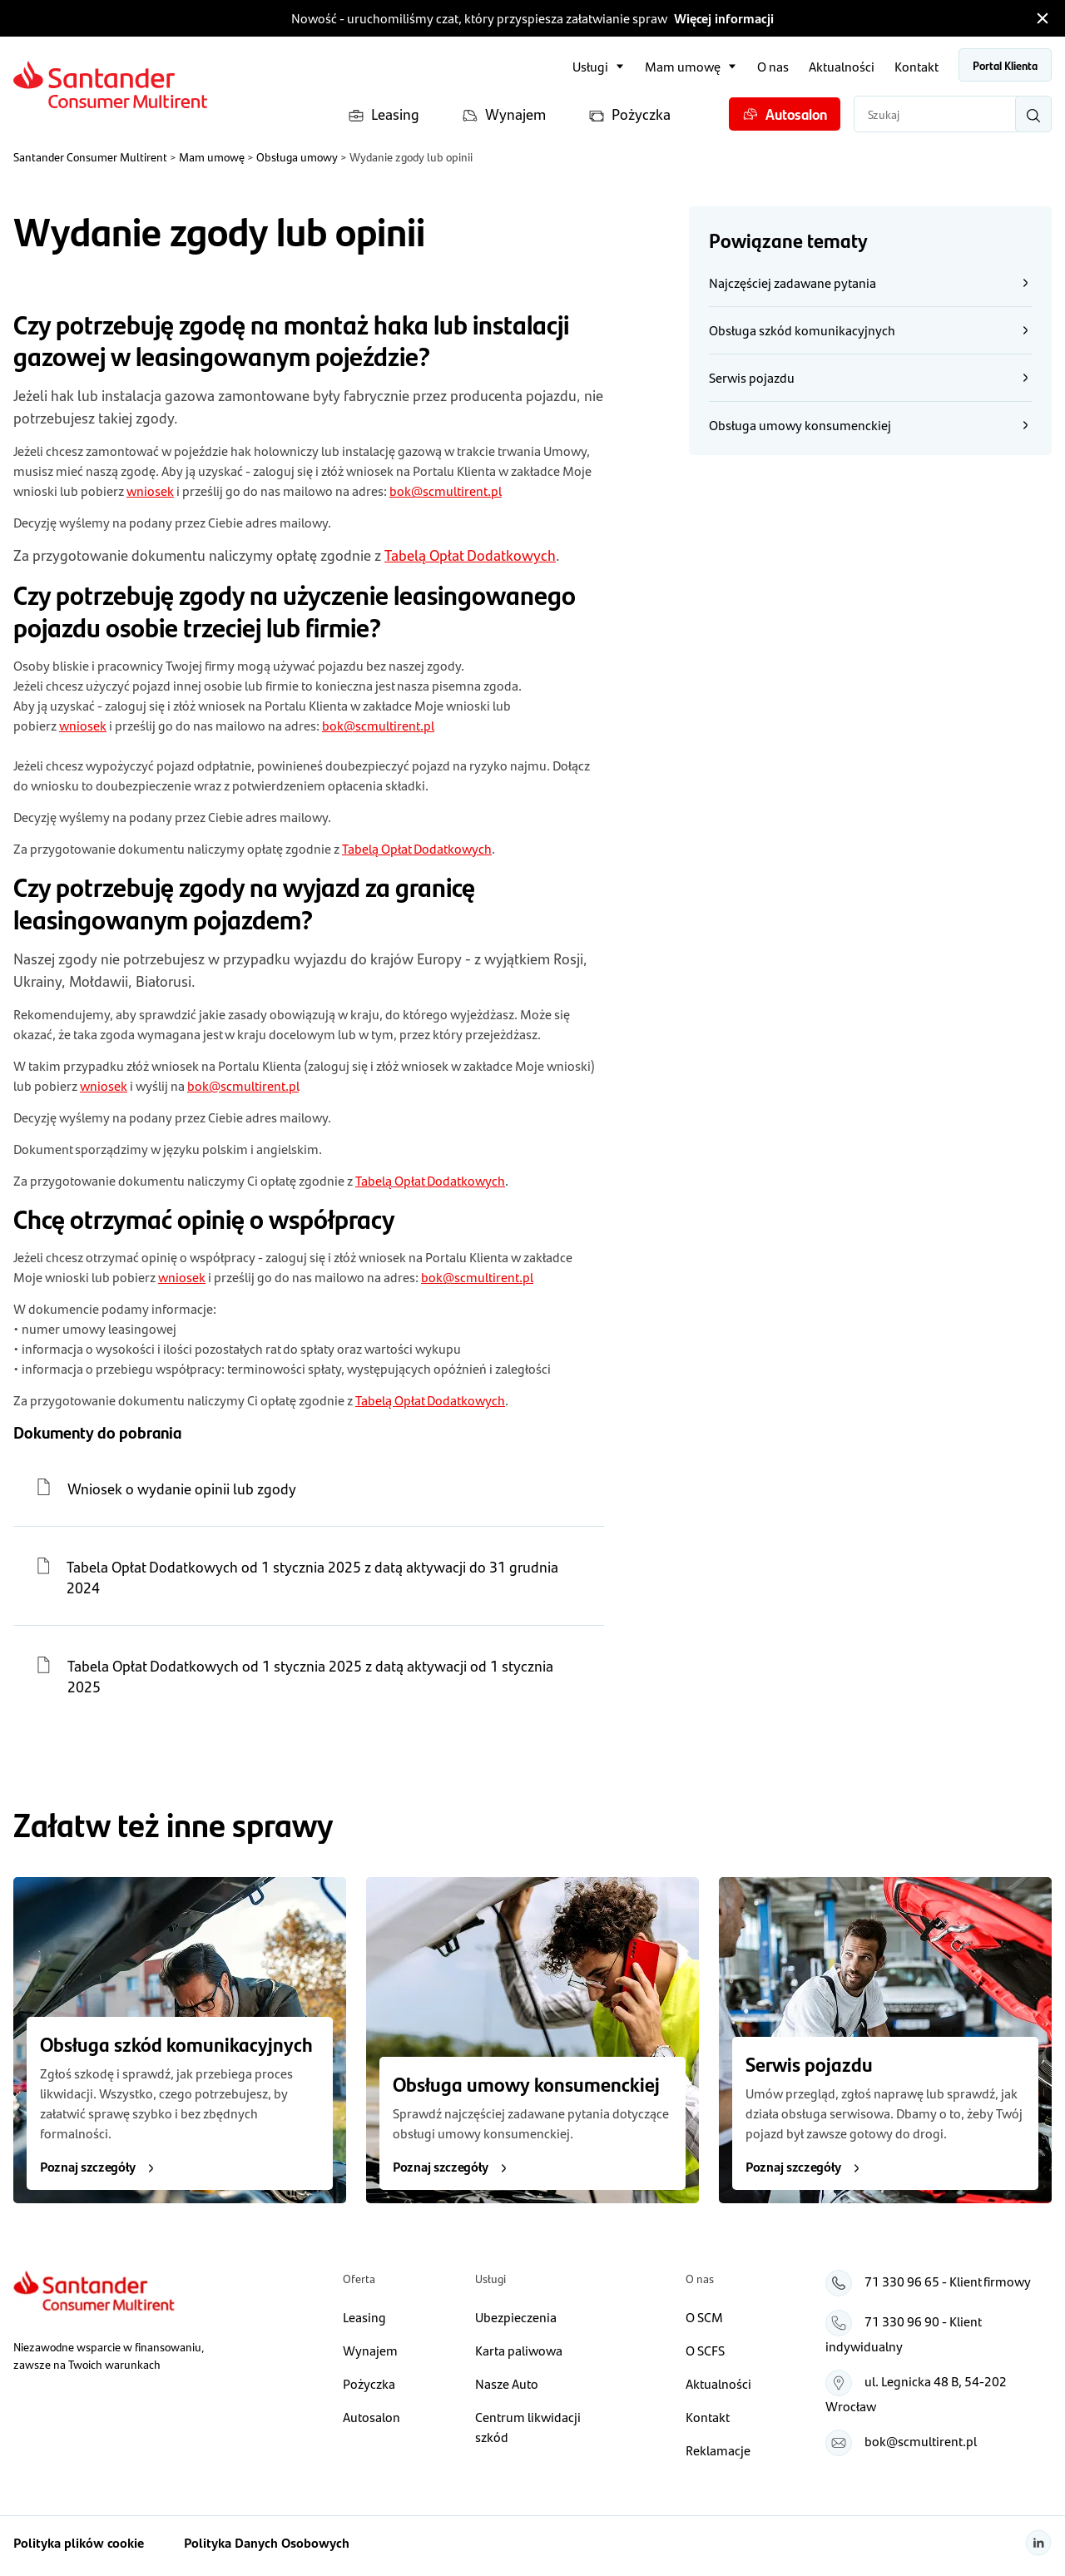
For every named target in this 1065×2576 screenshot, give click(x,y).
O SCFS (705, 2350)
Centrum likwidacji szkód (528, 2426)
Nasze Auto (506, 2383)
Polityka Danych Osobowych (266, 2542)
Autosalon (784, 114)
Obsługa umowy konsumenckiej (870, 424)
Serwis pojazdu (870, 377)
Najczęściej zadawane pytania (870, 282)
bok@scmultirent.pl (445, 490)
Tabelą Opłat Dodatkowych (470, 555)
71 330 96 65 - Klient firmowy (947, 2281)
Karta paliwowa (518, 2350)
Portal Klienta (1005, 65)
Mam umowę (683, 66)
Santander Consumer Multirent (90, 156)
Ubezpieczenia (516, 2316)
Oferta (359, 2278)
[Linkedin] (1038, 2542)
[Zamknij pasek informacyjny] (1042, 18)
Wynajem (504, 114)
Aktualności (841, 66)
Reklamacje (718, 2450)
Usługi (590, 66)
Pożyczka (629, 114)
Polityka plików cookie (78, 2542)
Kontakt (916, 66)
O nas (773, 66)
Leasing (383, 114)
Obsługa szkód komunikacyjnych (870, 329)
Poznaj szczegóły (98, 2166)
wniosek (150, 490)
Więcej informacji (724, 17)
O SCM (704, 2316)
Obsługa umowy (297, 156)
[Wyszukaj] (1033, 114)
